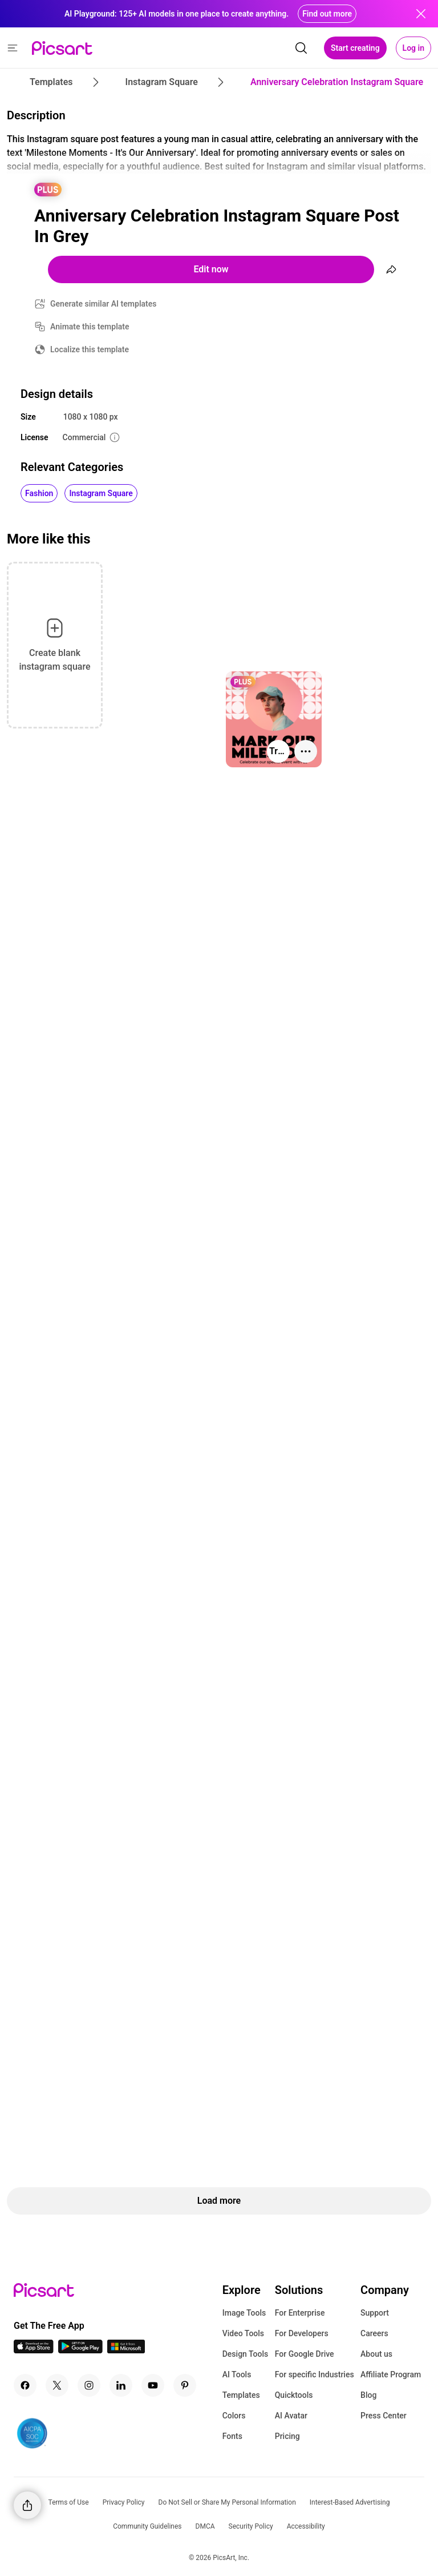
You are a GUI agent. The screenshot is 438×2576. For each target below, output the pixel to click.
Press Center (383, 2415)
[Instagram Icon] (89, 2385)
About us (376, 2353)
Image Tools (244, 2312)
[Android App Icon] (80, 2350)
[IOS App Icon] (34, 2350)
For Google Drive (304, 2353)
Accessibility (306, 2526)
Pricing (287, 2436)
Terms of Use (68, 2502)
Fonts (232, 2436)
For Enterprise (300, 2312)
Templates (241, 2395)
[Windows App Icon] (126, 2350)
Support (374, 2312)
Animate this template (89, 326)
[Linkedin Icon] (121, 2385)
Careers (374, 2333)
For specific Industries (314, 2374)
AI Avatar (291, 2415)
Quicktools (294, 2395)
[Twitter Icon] (57, 2385)
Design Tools (245, 2353)
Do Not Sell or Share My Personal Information (227, 2502)
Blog (368, 2395)
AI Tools (237, 2374)
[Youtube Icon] (152, 2385)
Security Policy (251, 2526)
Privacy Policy (124, 2502)
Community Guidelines (147, 2526)
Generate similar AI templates (103, 303)
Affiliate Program (390, 2374)
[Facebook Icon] (25, 2385)
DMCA (205, 2526)
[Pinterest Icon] (184, 2385)
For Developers (301, 2333)
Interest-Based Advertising (350, 2502)
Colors (234, 2415)
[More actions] (305, 751)
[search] (301, 48)
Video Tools (243, 2333)
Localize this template (89, 349)
